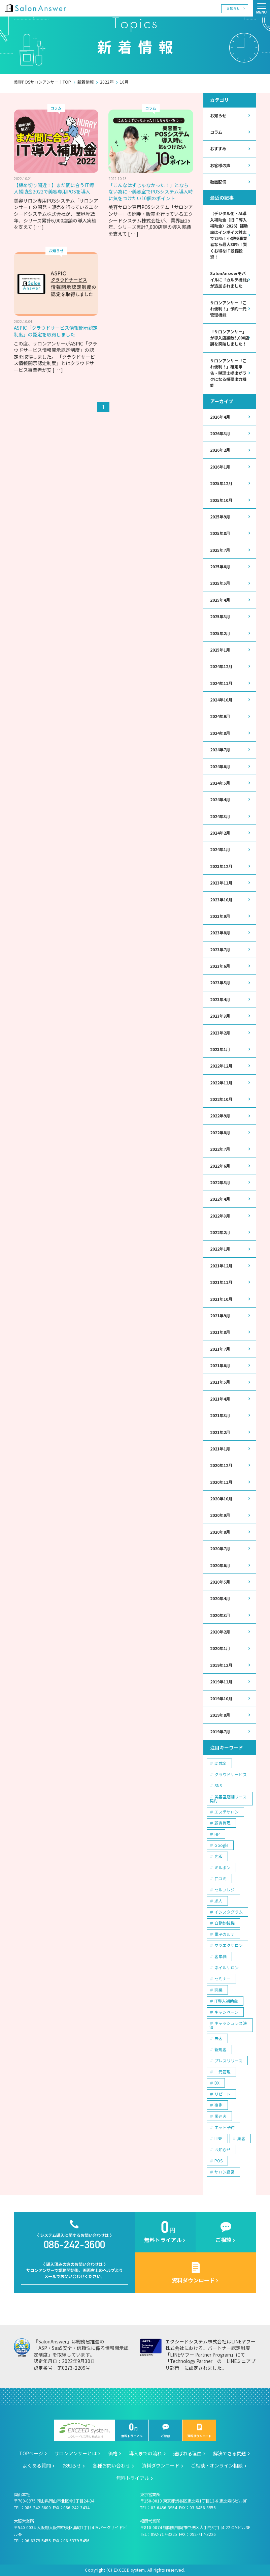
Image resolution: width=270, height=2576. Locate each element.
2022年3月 (220, 1216)
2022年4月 (220, 1199)
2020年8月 (220, 1532)
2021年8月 (220, 1332)
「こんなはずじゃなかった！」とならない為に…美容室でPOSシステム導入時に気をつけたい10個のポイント (150, 192)
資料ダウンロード (199, 2430)
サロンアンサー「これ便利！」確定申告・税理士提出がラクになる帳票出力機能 (228, 373)
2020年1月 (220, 1648)
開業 (218, 1990)
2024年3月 (220, 816)
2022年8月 (220, 1133)
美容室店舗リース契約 (227, 1798)
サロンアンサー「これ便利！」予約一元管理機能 (228, 309)
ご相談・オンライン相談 (217, 2465)
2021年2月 (220, 1432)
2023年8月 (220, 933)
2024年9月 (220, 716)
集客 (241, 2138)
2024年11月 (221, 683)
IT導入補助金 (226, 2001)
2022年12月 (221, 1066)
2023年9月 (220, 916)
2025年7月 (220, 550)
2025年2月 (220, 633)
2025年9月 (220, 517)
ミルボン (222, 1867)
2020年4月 (220, 1598)
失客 (218, 2038)
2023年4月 (220, 999)
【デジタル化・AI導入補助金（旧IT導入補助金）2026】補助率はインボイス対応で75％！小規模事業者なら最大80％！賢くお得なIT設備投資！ (229, 235)
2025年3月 (220, 616)
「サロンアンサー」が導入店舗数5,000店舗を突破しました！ (229, 338)
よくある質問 (37, 2465)
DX (217, 2083)
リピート (222, 2094)
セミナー (222, 1978)
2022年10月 (221, 1099)
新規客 (220, 2049)
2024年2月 (220, 833)
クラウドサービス (230, 1774)
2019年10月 (221, 1699)
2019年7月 (220, 1732)
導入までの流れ (145, 2453)
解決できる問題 (229, 2453)
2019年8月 (220, 1715)
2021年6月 (220, 1365)
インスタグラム (228, 1912)
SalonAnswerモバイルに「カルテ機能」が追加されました (229, 279)
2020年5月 (220, 1582)
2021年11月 (221, 1282)
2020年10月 (221, 1499)
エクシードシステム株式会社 (84, 2430)
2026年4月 (220, 417)
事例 (218, 2105)
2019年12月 (221, 1665)
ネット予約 (224, 2127)
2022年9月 (220, 1116)
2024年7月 (220, 750)
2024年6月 (220, 766)
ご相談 (166, 2430)
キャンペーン (226, 2012)
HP (217, 1834)
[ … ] (38, 226)
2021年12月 (221, 1266)
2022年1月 (220, 1249)
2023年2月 (220, 1033)
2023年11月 (221, 883)
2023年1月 (220, 1049)
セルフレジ (224, 1889)
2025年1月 (220, 650)
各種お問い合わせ (111, 2465)
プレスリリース (228, 2060)
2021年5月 (220, 1382)
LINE (218, 2138)
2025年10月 (221, 500)
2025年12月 (221, 483)
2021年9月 (220, 1316)
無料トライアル (131, 2430)
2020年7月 (220, 1549)
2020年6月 (220, 1565)
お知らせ (233, 8)
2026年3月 (220, 433)
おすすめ (218, 149)
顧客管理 (222, 1823)
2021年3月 (220, 1415)
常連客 (220, 2116)
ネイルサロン (226, 1967)
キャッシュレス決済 (228, 2025)
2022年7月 (220, 1149)
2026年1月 (220, 467)
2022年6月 (220, 1166)
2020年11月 (221, 1482)
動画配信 (218, 182)
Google (221, 1845)
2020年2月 (220, 1632)
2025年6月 (220, 567)
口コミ (220, 1878)
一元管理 (222, 2071)
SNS (218, 1785)
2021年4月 (220, 1399)
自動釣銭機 (224, 1923)
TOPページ (31, 2453)
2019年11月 (221, 1682)
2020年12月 (221, 1465)
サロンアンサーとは (76, 2453)
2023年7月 (220, 950)
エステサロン (226, 1812)
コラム (216, 132)
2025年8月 (220, 533)
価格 (112, 2453)
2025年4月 (220, 600)
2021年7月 (220, 1349)
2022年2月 (220, 1232)
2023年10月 (221, 900)
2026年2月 (220, 450)
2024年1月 (220, 849)
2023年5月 (220, 983)
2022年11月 (221, 1083)
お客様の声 (220, 165)
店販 (218, 1856)
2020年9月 (220, 1515)
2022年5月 (220, 1182)
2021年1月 (220, 1449)
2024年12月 (221, 666)
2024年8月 (220, 733)
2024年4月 (220, 800)
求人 (218, 1901)
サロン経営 (224, 2172)
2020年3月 (220, 1615)
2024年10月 (221, 700)
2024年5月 (220, 783)
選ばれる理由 (187, 2453)
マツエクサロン (228, 1945)
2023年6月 (220, 966)
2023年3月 (220, 1016)
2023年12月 (221, 866)
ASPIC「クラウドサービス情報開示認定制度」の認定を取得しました (56, 331)
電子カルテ (224, 1934)
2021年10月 (221, 1299)
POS (218, 2160)
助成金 (220, 1763)
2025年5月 (220, 583)
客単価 (220, 1956)
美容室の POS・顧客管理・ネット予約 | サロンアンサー (35, 8)
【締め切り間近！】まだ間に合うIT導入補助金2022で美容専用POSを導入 (54, 188)
